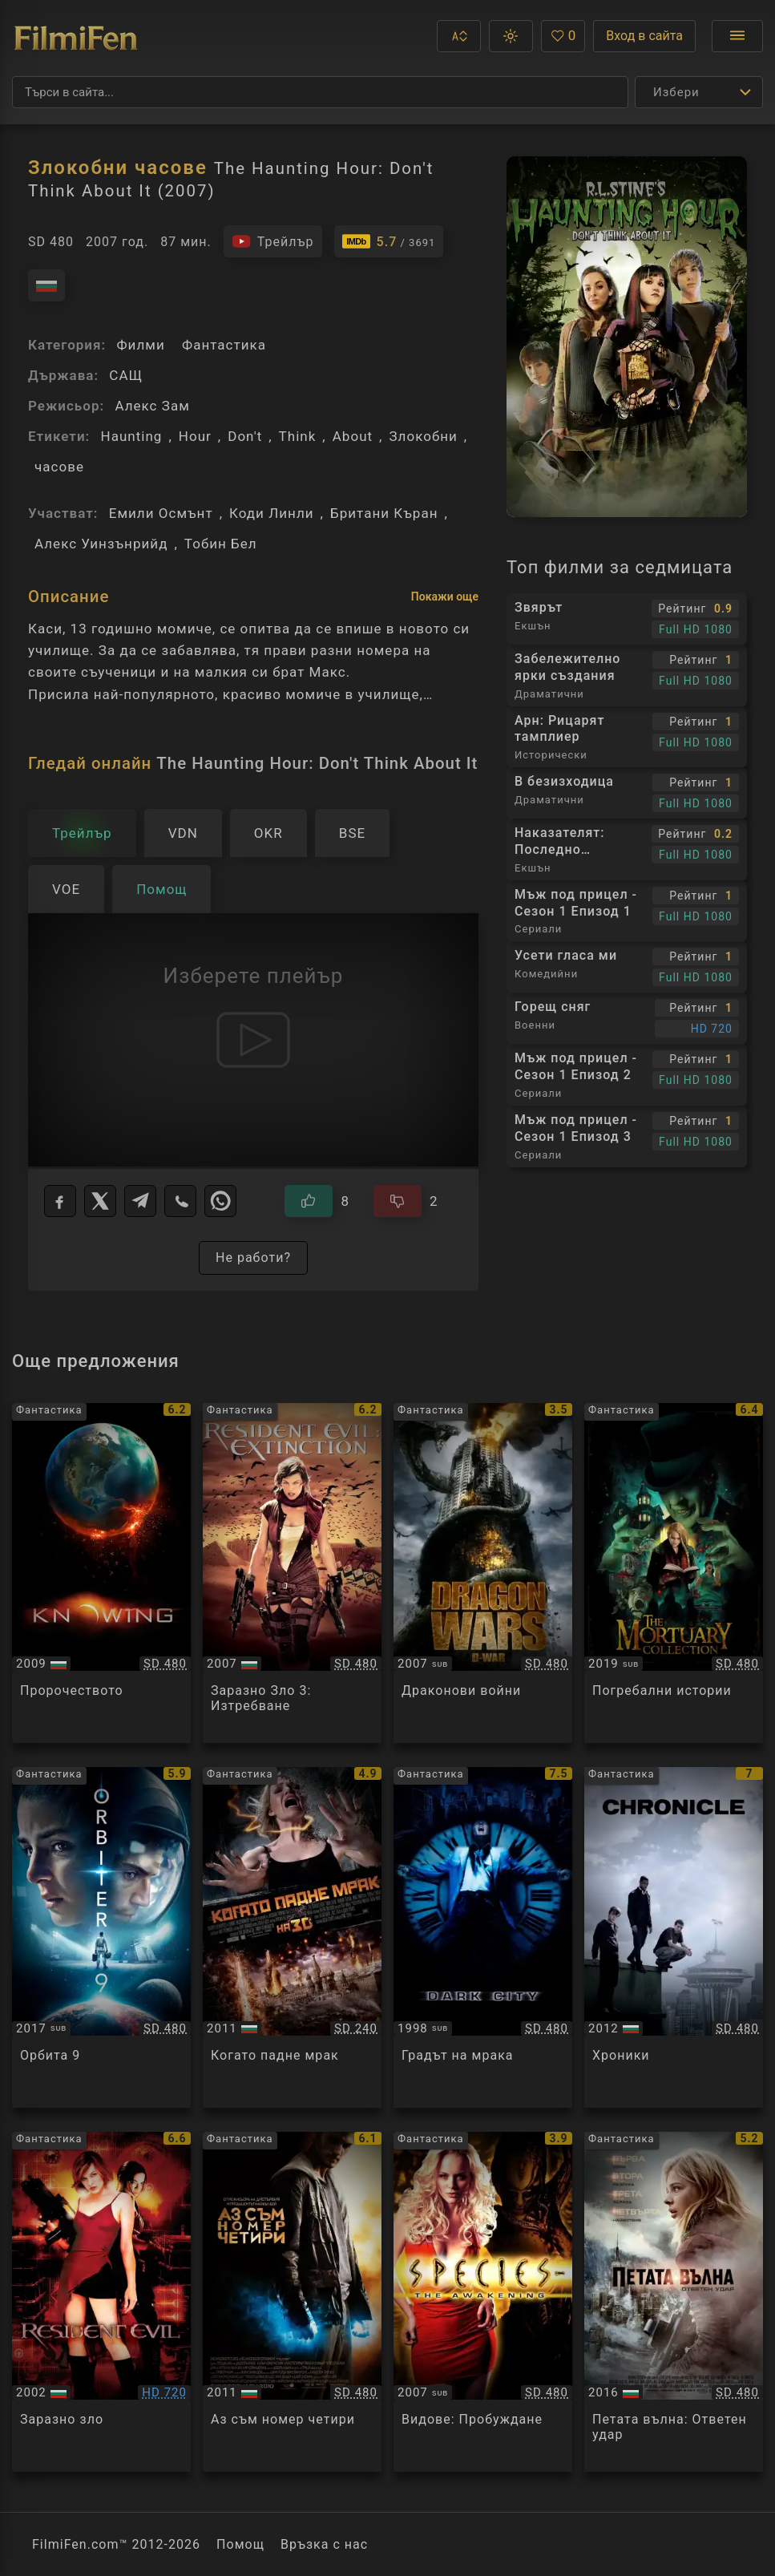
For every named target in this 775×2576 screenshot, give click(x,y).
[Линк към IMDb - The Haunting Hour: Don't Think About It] (389, 241)
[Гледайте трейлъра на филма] (273, 241)
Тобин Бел (220, 544)
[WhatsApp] (220, 1201)
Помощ (240, 2544)
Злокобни (423, 436)
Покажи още (444, 596)
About (353, 436)
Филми (140, 345)
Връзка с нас (324, 2544)
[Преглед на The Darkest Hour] (292, 1937)
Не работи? (253, 1257)
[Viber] (180, 1201)
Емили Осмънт (161, 513)
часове (59, 467)
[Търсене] (320, 92)
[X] (100, 1201)
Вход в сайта (644, 35)
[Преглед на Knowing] (101, 1573)
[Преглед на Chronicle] (673, 1937)
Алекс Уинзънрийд (101, 544)
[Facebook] (60, 1201)
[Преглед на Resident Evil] (101, 2302)
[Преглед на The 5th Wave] (673, 2302)
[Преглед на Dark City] (483, 1937)
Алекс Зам (152, 406)
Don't (245, 436)
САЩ (126, 375)
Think (298, 436)
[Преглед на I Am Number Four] (292, 2302)
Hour (195, 436)
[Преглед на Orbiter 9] (101, 1937)
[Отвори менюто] (737, 36)
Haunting (131, 436)
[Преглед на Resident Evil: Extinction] (292, 1573)
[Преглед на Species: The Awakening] (483, 2302)
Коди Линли (271, 513)
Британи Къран (384, 513)
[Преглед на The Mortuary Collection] (673, 1573)
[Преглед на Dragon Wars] (483, 1573)
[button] (459, 36)
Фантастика (224, 345)
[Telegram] (140, 1201)
